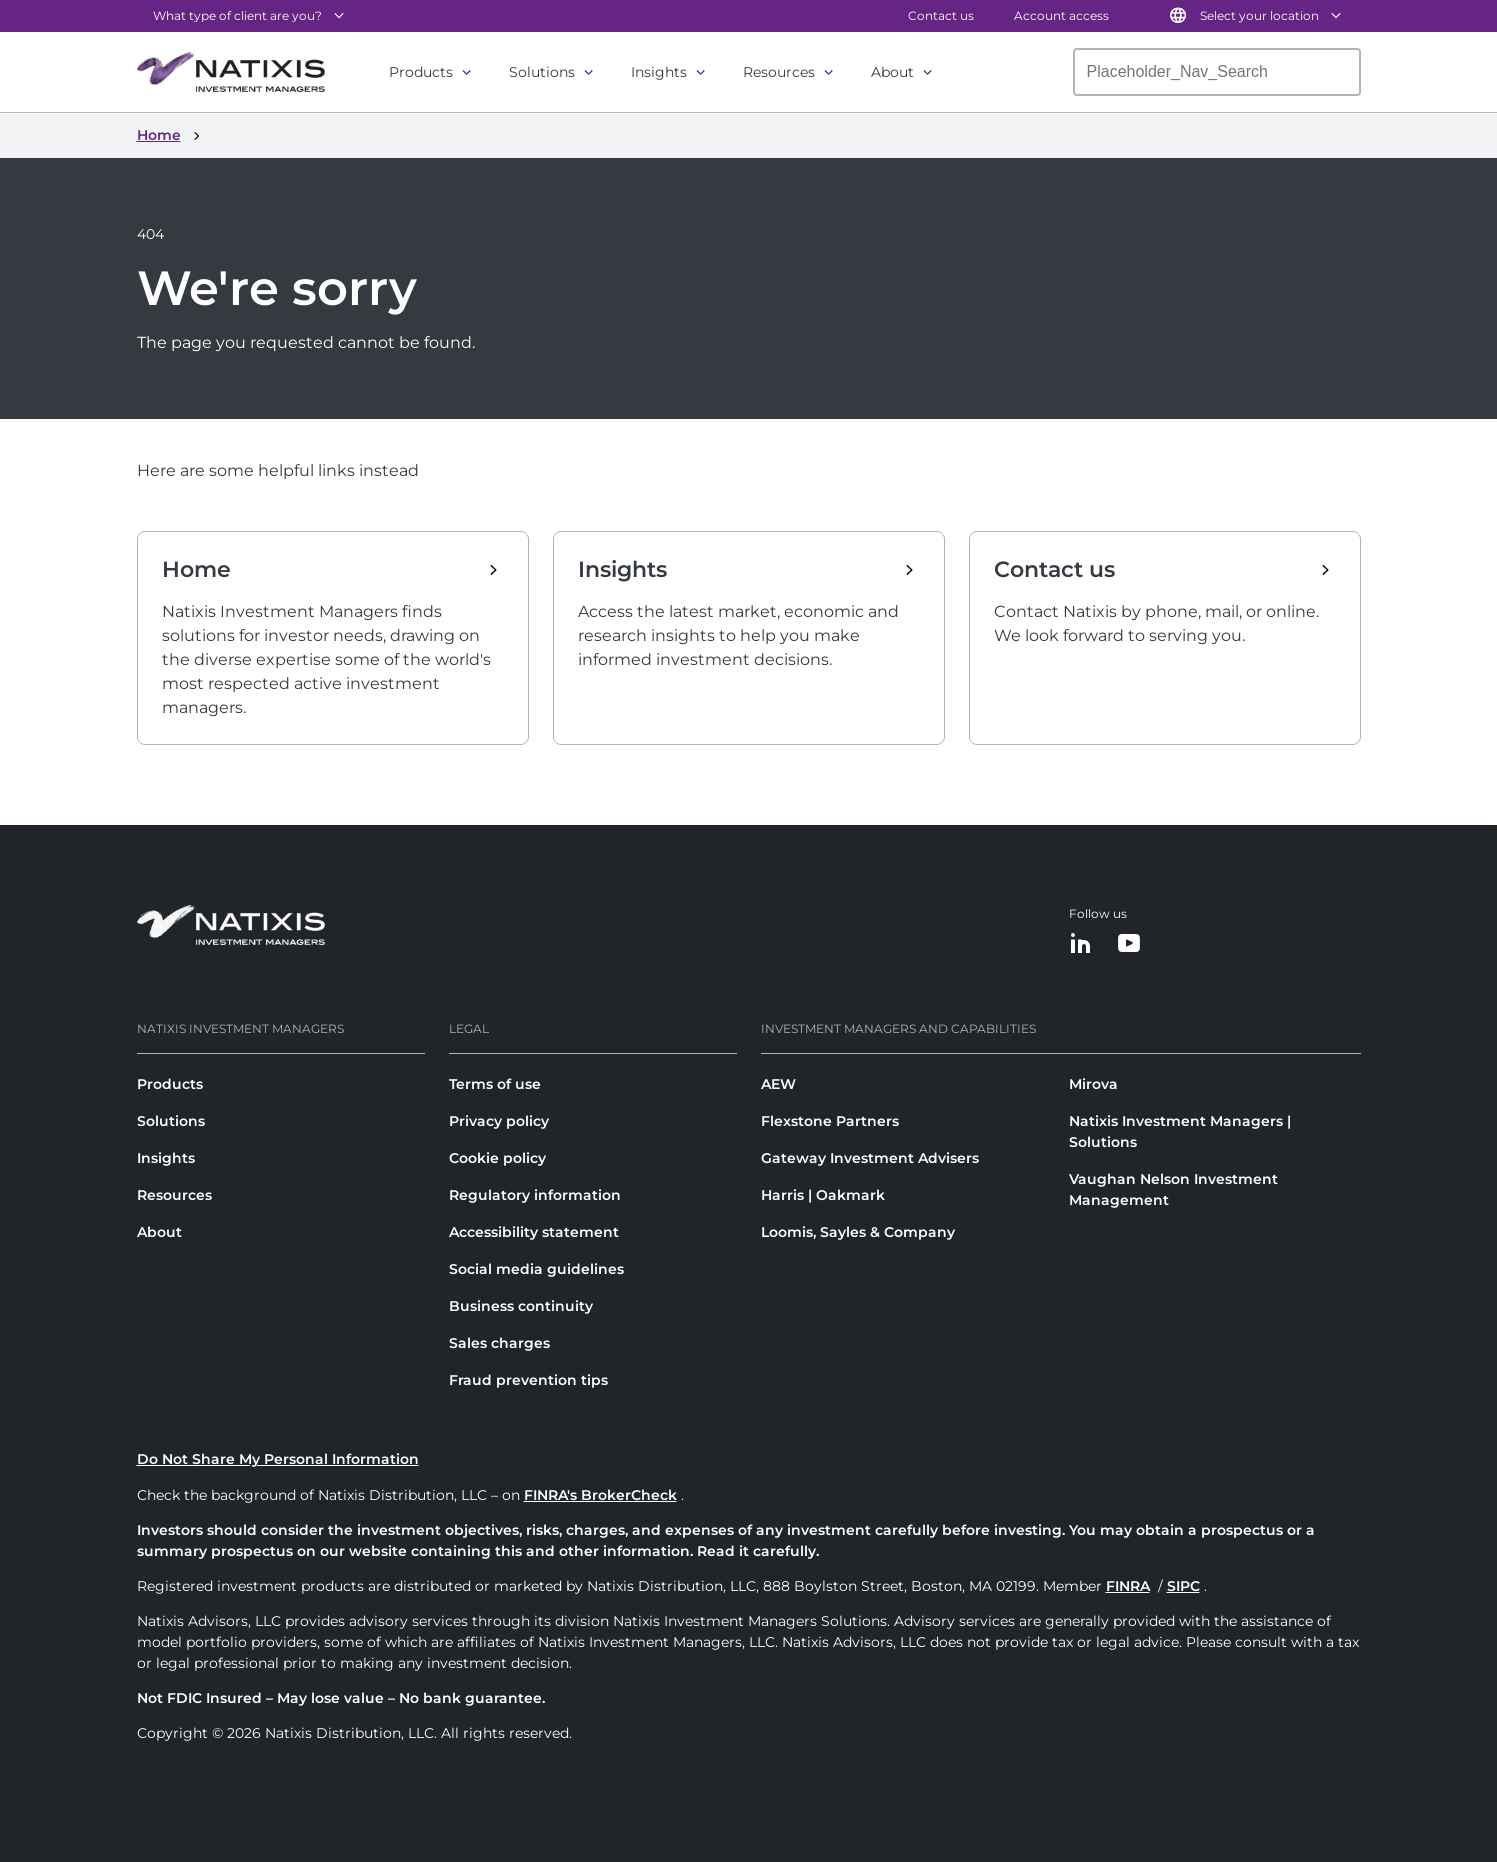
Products (421, 72)
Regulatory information (535, 1195)
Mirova (1093, 1084)
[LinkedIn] (1081, 944)
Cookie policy (497, 1158)
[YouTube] (1129, 944)
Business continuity (521, 1306)
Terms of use (495, 1084)
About (892, 72)
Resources (779, 72)
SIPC (1183, 1586)
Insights (659, 72)
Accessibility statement (534, 1232)
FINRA (1128, 1586)
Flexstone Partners (830, 1121)
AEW (778, 1084)
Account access (1061, 15)
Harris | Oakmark (823, 1195)
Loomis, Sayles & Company (858, 1232)
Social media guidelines (536, 1269)
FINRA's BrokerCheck (600, 1495)
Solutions (542, 72)
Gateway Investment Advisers (870, 1158)
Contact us (941, 15)
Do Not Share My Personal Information (278, 1459)
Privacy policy (499, 1121)
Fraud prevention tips (528, 1380)
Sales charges (499, 1343)
